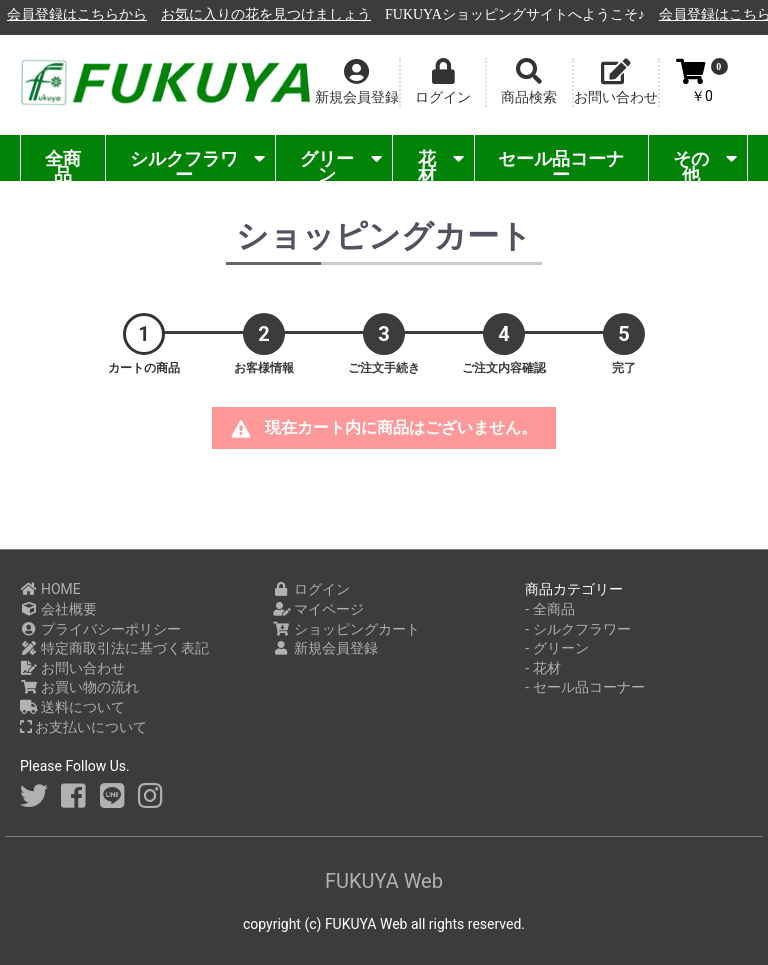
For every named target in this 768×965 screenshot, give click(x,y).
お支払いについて (83, 727)
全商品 (63, 164)
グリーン (341, 164)
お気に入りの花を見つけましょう (486, 14)
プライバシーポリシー (100, 629)
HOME (50, 589)
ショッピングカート (346, 629)
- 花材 (542, 668)
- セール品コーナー (584, 687)
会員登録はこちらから (297, 14)
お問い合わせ (72, 668)
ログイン (311, 589)
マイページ (318, 609)
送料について (72, 707)
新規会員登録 (325, 648)
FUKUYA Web (384, 881)
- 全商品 (549, 609)
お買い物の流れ (79, 687)
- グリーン (556, 648)
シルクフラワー (197, 164)
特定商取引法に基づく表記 (114, 648)
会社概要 (58, 609)
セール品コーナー (561, 164)
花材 (441, 164)
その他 (705, 164)
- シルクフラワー (577, 629)
